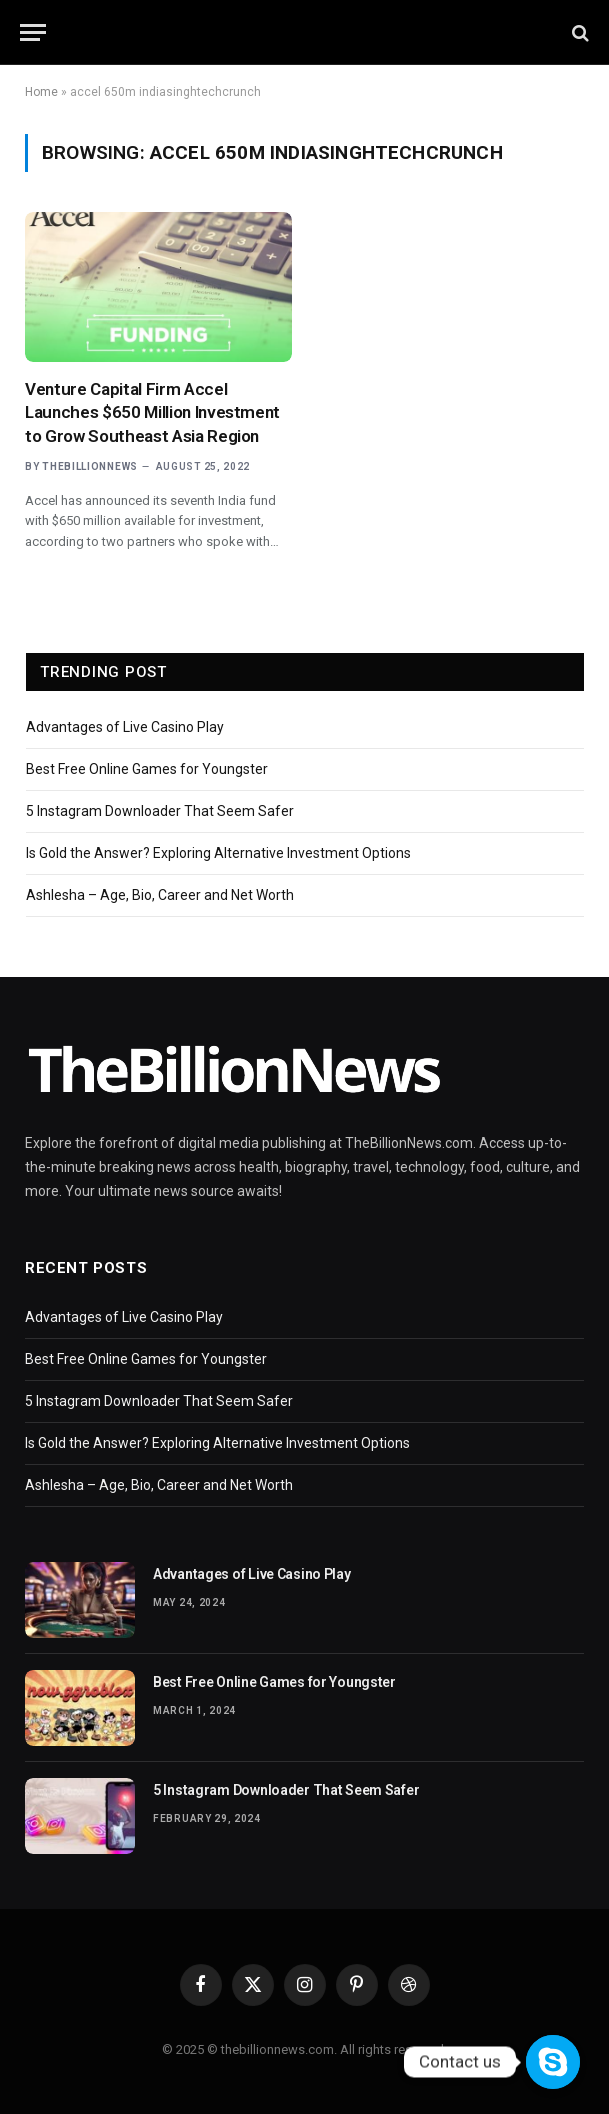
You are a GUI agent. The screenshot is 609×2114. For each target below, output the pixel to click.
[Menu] (33, 32)
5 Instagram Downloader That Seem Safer (160, 811)
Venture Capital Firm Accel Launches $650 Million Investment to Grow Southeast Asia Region (152, 412)
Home (41, 92)
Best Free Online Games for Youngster (147, 769)
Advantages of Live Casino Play (125, 727)
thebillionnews (90, 466)
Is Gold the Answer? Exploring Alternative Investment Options (218, 853)
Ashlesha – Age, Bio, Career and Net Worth (160, 895)
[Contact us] (553, 2062)
